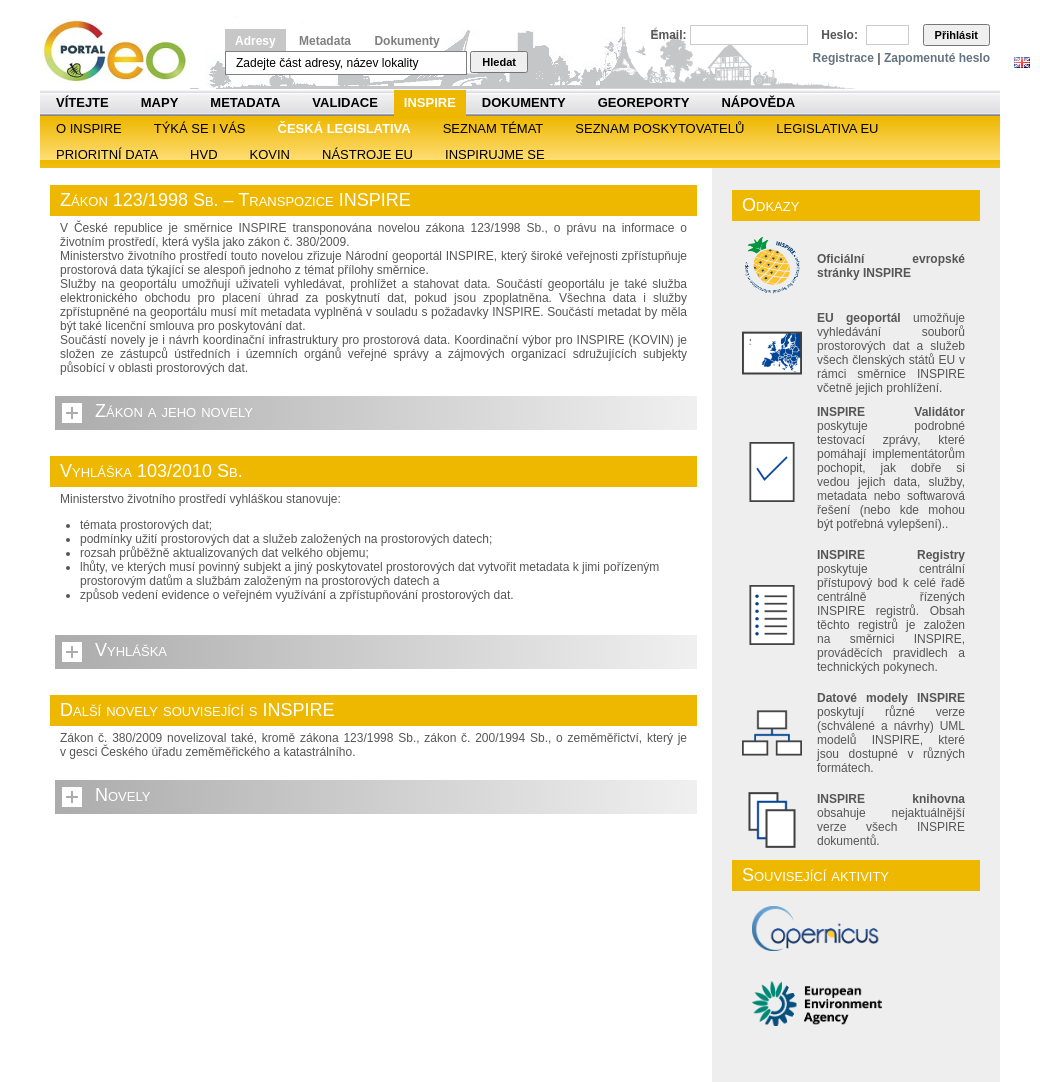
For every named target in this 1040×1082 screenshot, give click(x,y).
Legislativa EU (827, 128)
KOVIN (270, 154)
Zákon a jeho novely (174, 411)
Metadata (325, 41)
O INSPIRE (89, 128)
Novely (122, 795)
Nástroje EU (367, 154)
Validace (344, 102)
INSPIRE (430, 102)
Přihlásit (956, 35)
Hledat (499, 62)
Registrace (843, 58)
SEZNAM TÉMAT (493, 128)
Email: (669, 35)
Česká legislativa (344, 128)
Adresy (255, 41)
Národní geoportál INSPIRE (122, 51)
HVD (203, 154)
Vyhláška (131, 650)
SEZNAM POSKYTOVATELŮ (659, 128)
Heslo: (839, 35)
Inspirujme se (495, 154)
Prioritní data (107, 154)
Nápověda (758, 102)
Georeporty (644, 102)
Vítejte (82, 102)
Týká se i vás (200, 128)
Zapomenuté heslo (937, 58)
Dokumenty (406, 41)
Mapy (160, 102)
